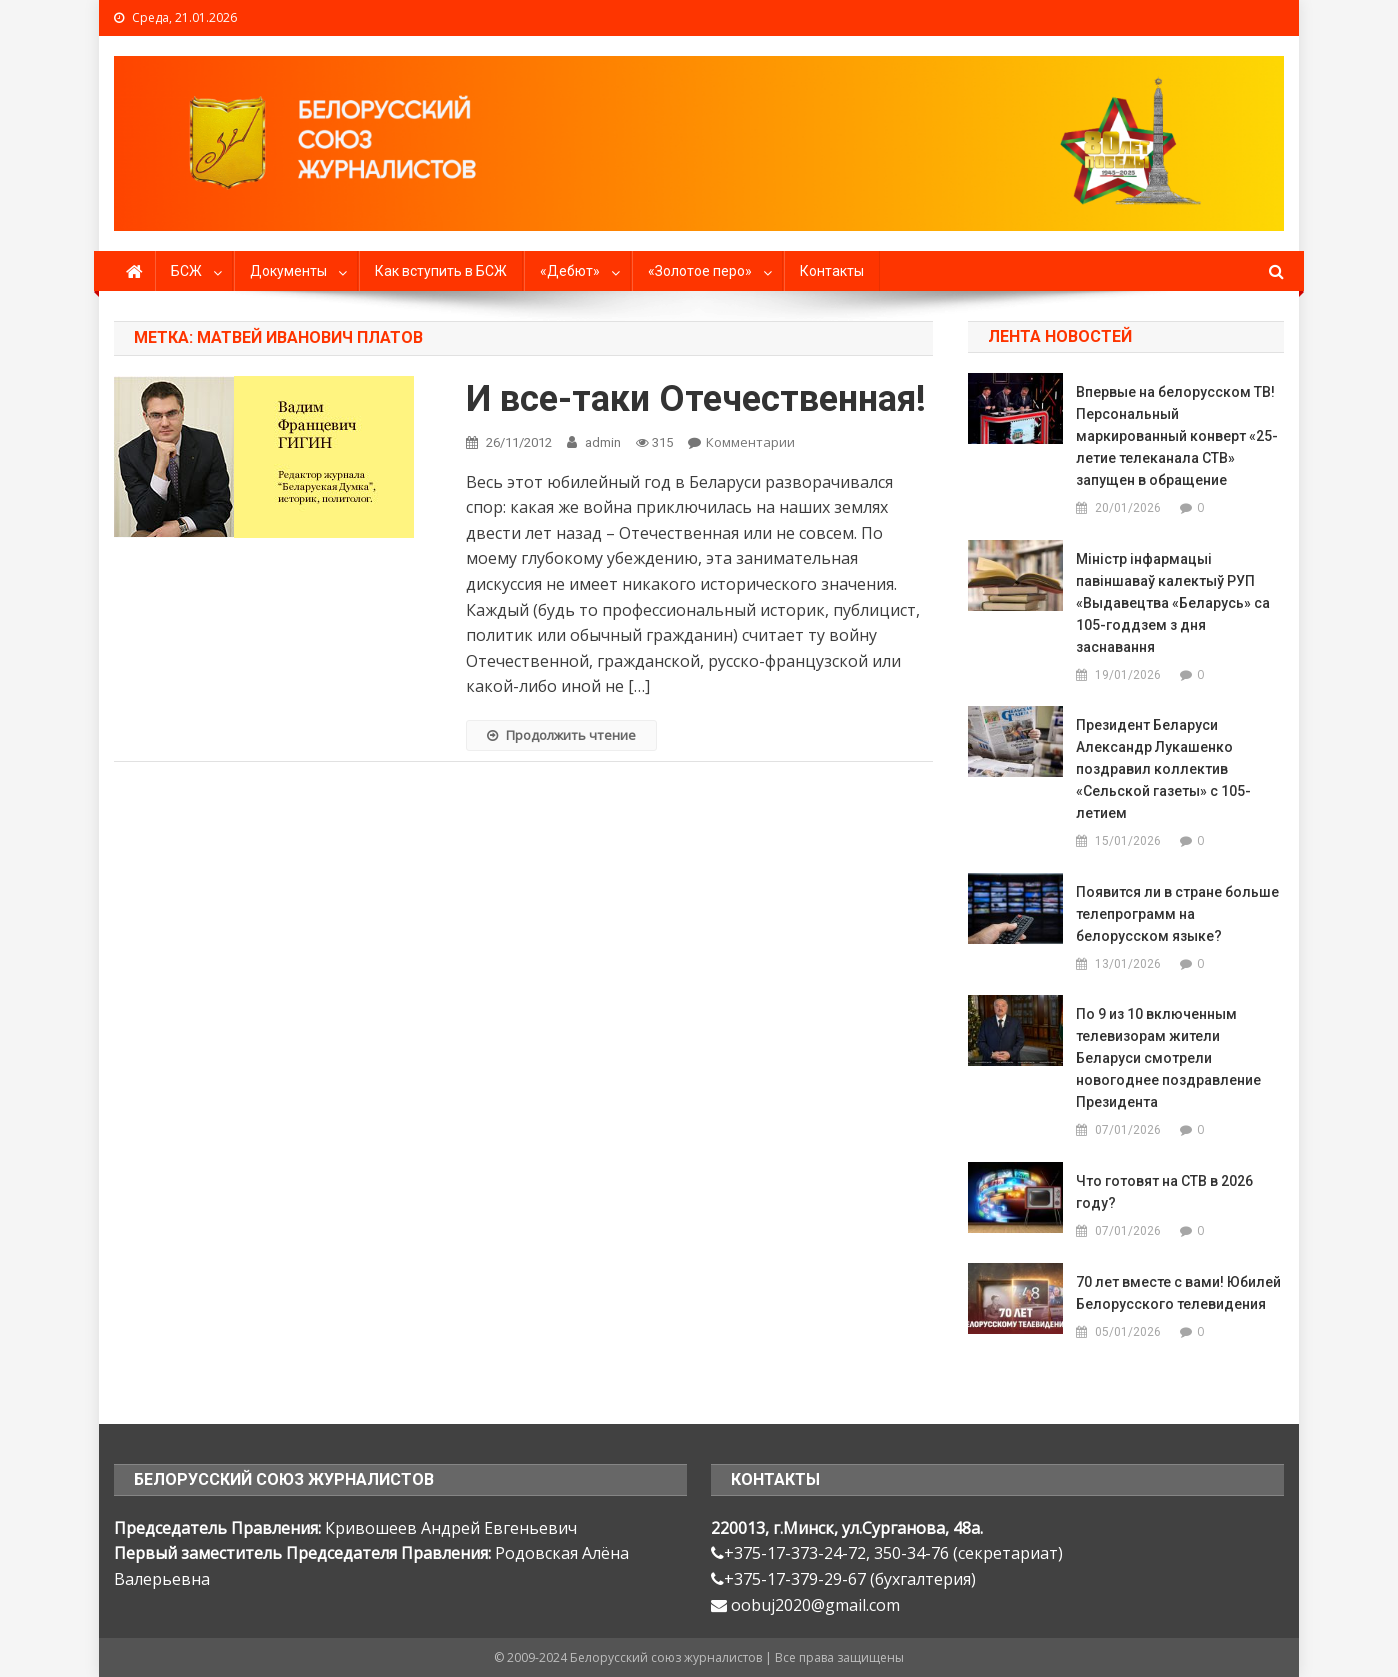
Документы (288, 271)
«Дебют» (570, 271)
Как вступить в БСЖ (441, 271)
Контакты (832, 271)
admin (603, 442)
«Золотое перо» (700, 271)
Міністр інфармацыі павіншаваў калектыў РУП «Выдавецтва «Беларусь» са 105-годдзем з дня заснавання (1173, 603)
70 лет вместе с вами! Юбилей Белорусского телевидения (1178, 1293)
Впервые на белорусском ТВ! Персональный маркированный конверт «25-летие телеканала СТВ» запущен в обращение (1177, 436)
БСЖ (186, 271)
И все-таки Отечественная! (696, 399)
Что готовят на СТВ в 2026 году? (1164, 1192)
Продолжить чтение (561, 735)
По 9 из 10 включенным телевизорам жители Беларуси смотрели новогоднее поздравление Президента (1168, 1058)
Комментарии (750, 442)
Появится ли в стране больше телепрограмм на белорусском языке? (1177, 914)
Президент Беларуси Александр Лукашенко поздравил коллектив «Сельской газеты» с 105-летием (1163, 769)
